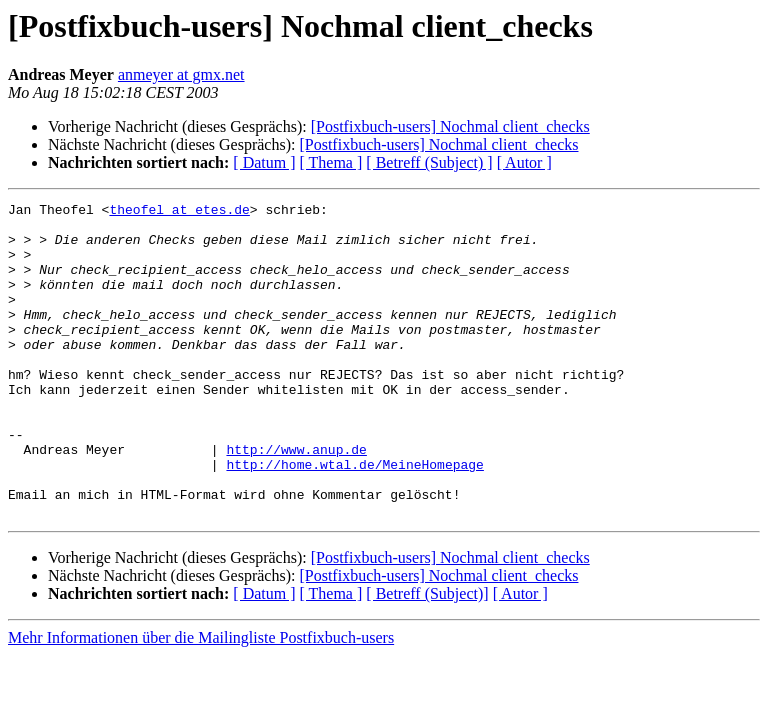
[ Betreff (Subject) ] (429, 162)
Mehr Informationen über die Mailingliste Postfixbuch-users (201, 700)
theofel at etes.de (179, 212)
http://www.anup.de (296, 500)
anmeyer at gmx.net (181, 74)
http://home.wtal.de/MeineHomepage (354, 518)
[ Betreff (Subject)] (427, 656)
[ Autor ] (524, 162)
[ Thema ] (331, 162)
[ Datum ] (264, 162)
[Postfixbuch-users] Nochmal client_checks (450, 126)
